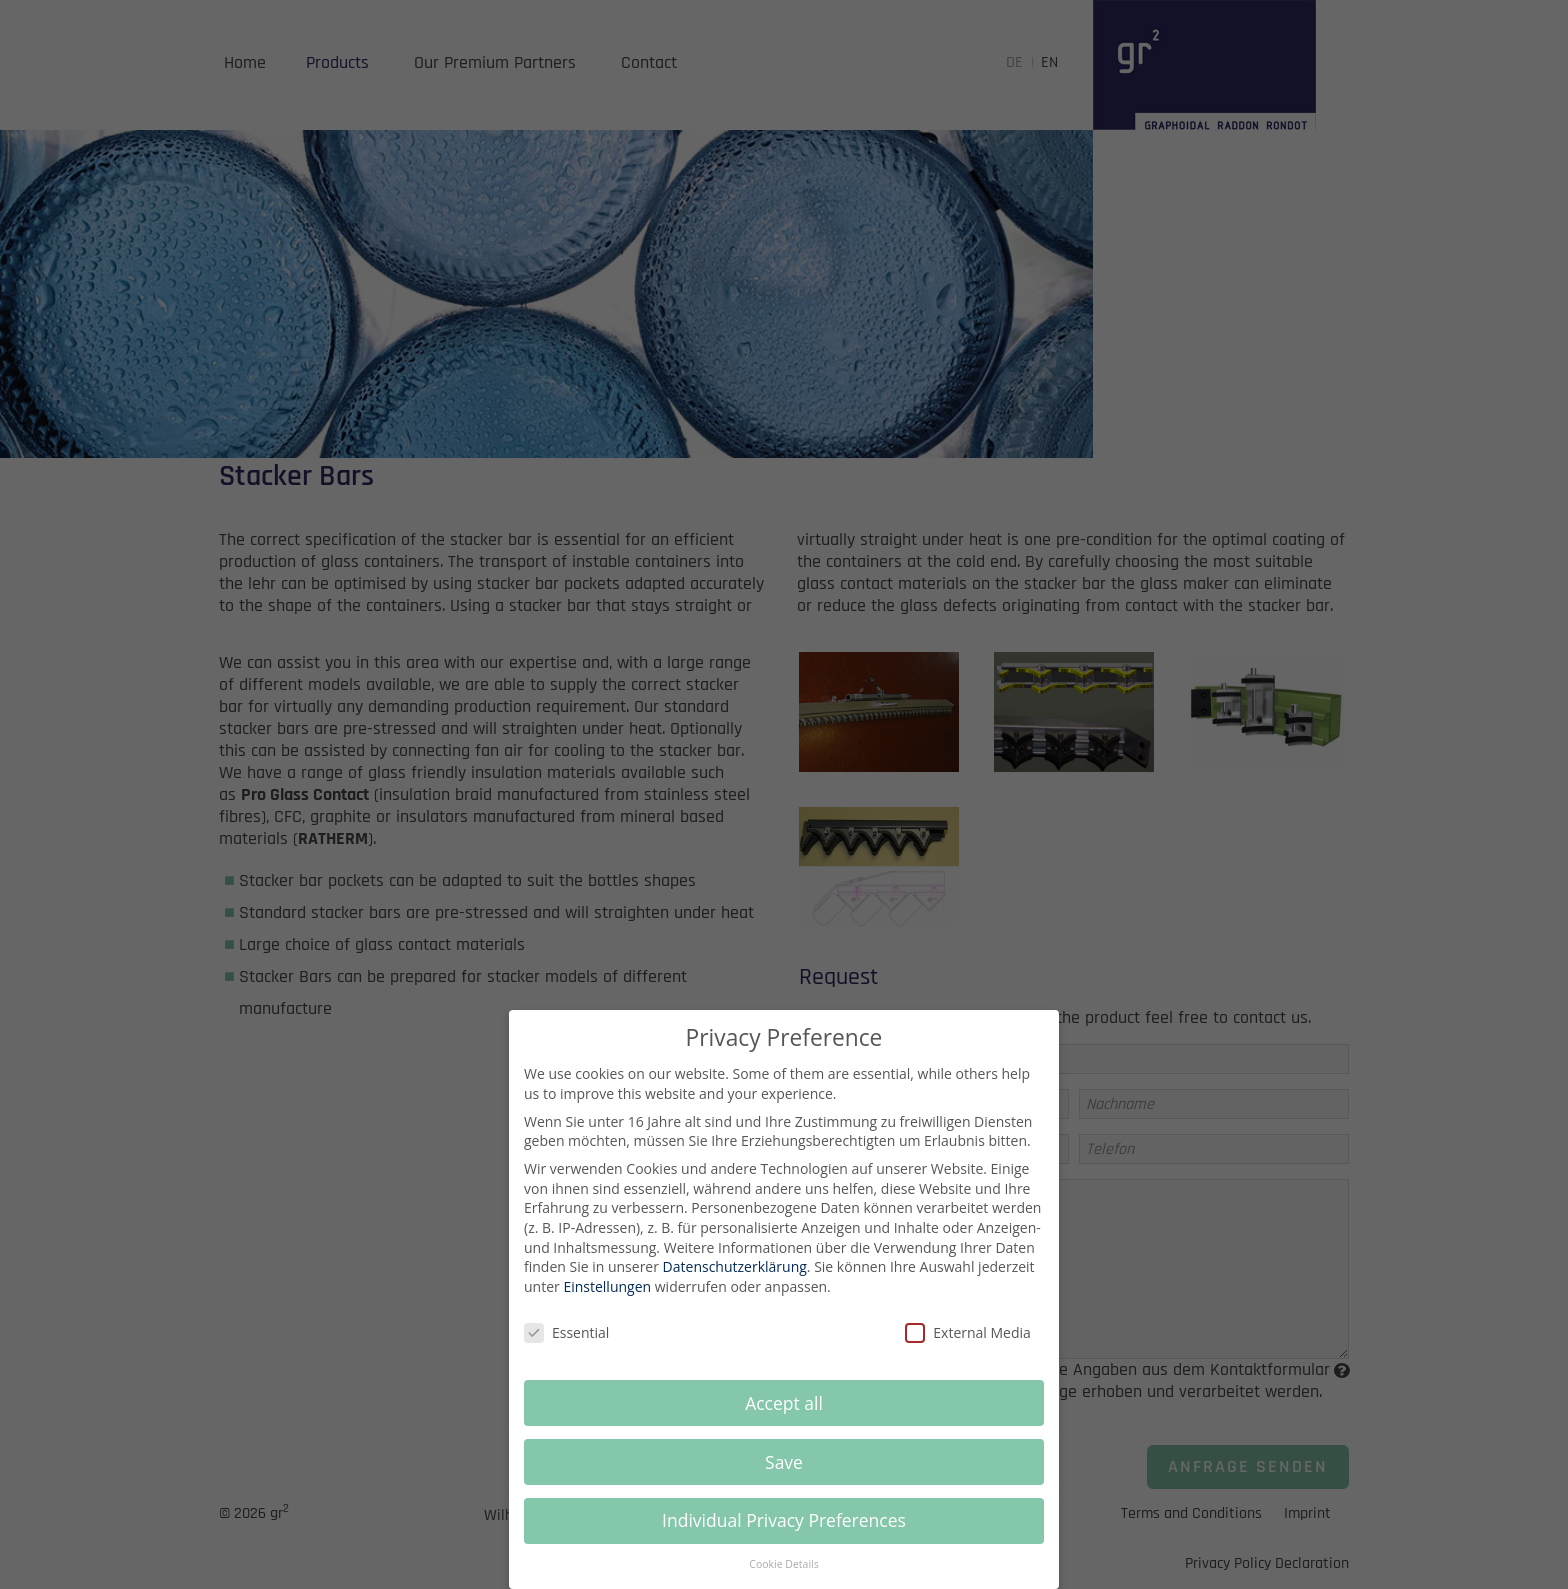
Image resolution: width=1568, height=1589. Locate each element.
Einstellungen (607, 1300)
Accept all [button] (784, 1417)
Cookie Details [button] (783, 1578)
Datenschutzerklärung (735, 1280)
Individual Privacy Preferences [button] (784, 1535)
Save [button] (784, 1476)
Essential (566, 1346)
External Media (968, 1346)
